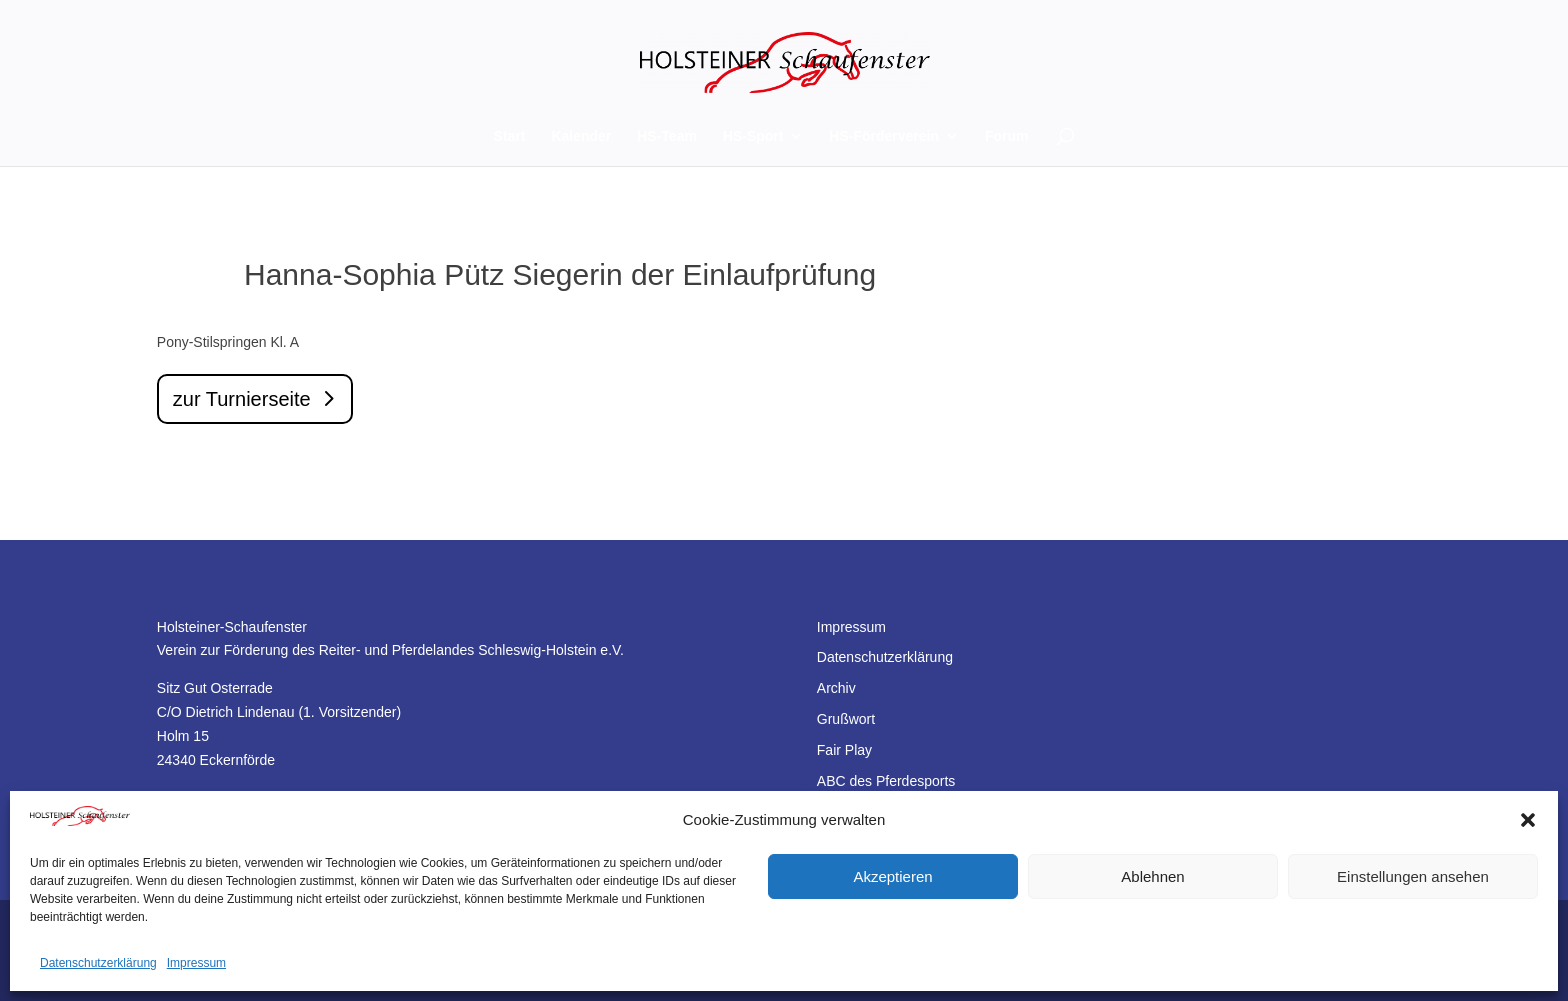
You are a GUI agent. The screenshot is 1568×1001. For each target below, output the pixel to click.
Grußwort (846, 719)
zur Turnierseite (242, 399)
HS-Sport (753, 136)
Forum (1007, 136)
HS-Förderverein (884, 136)
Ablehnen (1152, 876)
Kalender (581, 136)
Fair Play (844, 750)
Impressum (196, 963)
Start (510, 136)
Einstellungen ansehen (1413, 876)
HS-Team (667, 136)
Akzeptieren (892, 876)
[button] (1528, 820)
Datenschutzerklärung (98, 963)
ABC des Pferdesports (886, 781)
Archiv (836, 688)
